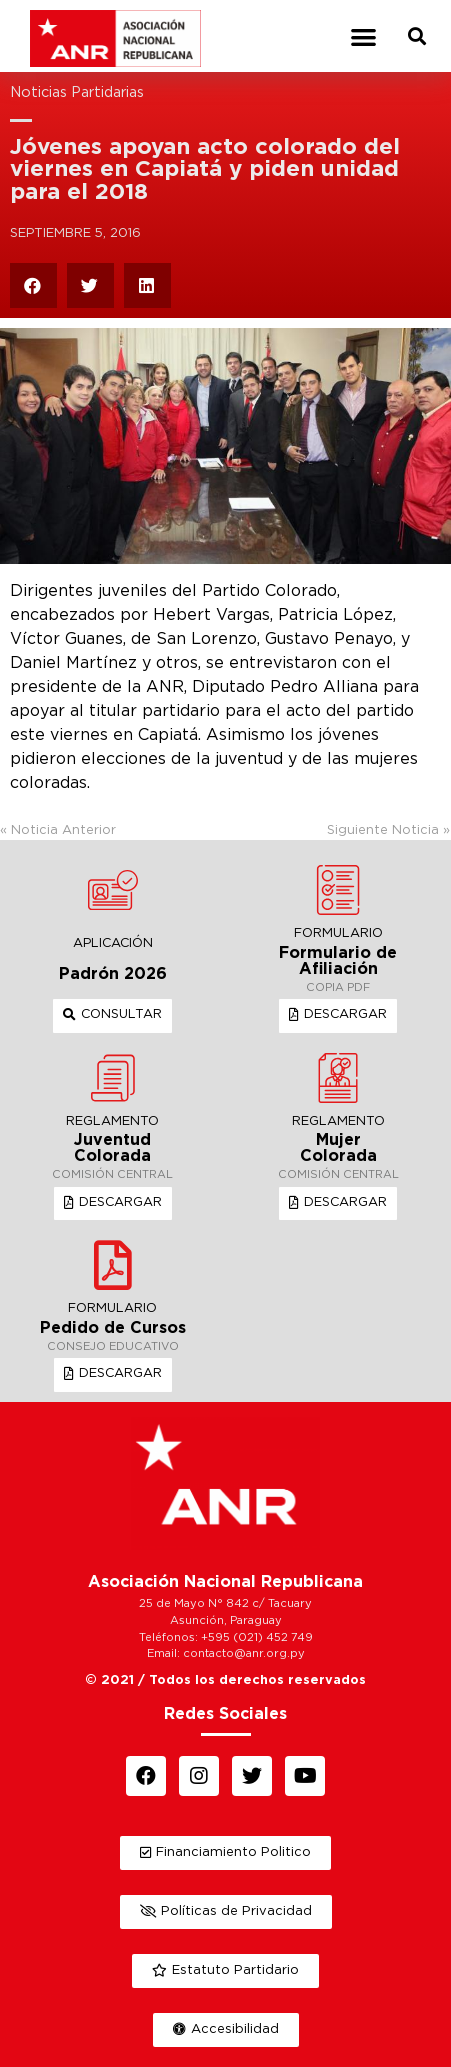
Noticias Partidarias (77, 92)
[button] (363, 36)
